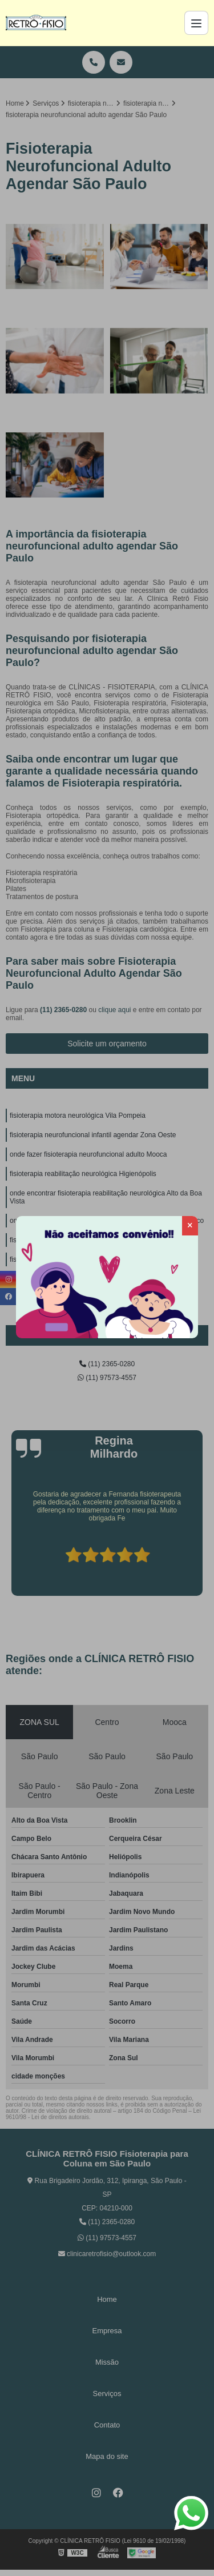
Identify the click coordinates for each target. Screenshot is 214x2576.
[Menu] (196, 22)
